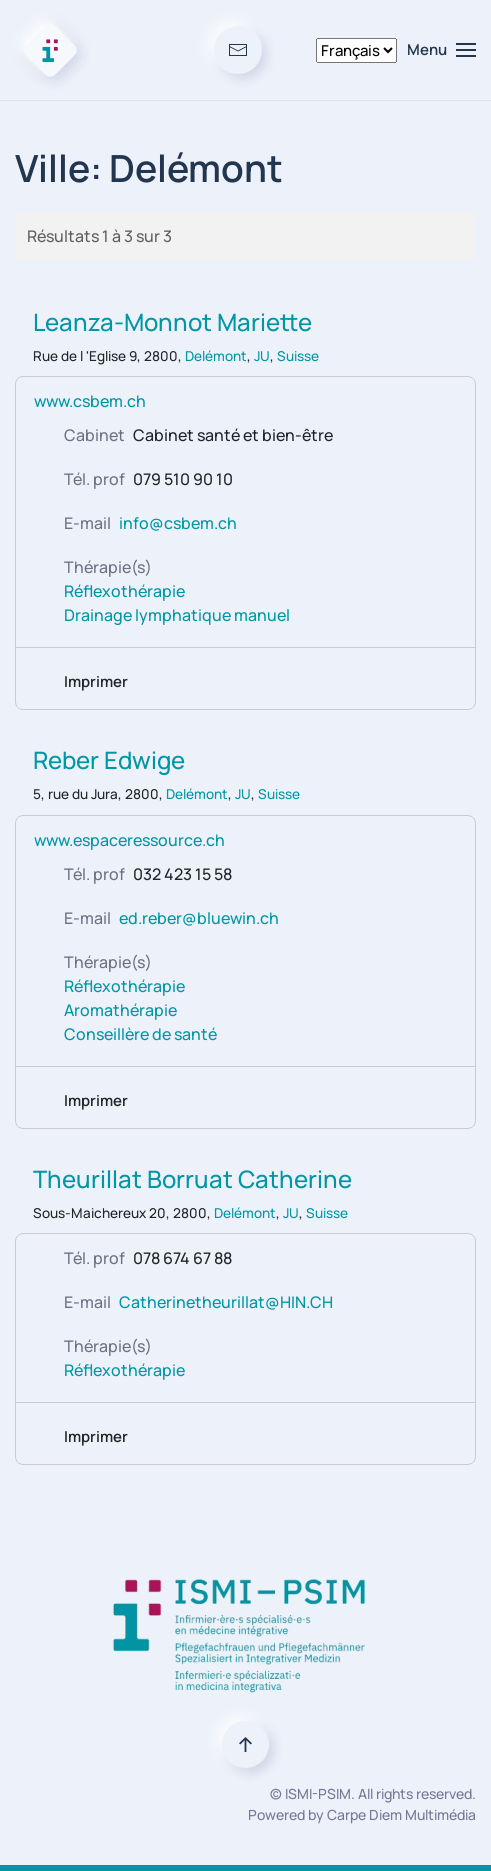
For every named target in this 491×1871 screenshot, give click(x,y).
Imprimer (96, 681)
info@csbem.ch (178, 523)
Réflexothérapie (124, 591)
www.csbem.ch (90, 401)
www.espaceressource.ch (129, 840)
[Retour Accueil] (50, 50)
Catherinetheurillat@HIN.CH (226, 1302)
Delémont (216, 356)
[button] (441, 50)
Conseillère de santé (140, 1034)
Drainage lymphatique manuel (177, 615)
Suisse (298, 356)
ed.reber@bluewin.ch (199, 918)
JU (262, 356)
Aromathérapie (120, 1010)
